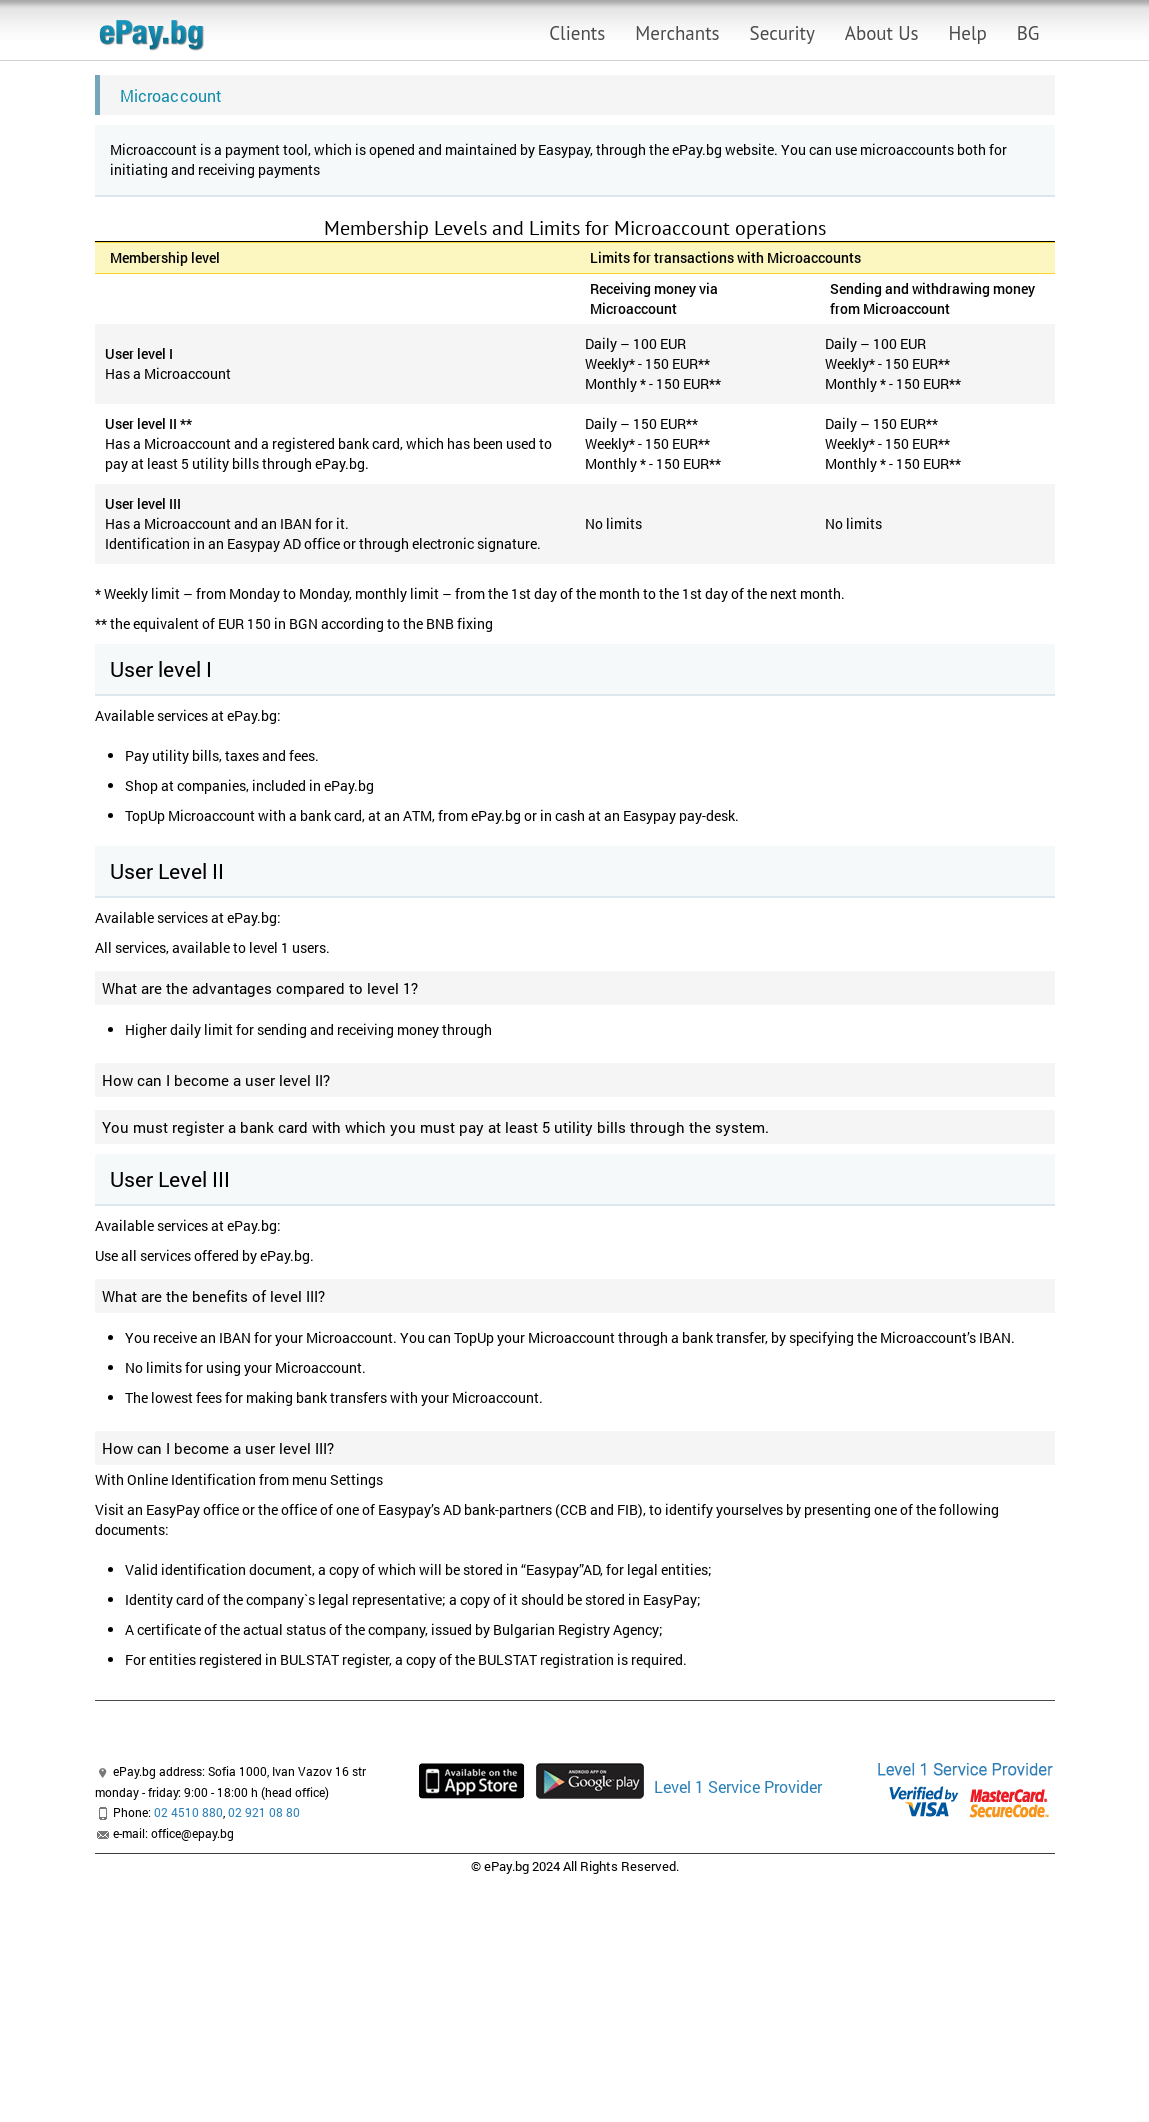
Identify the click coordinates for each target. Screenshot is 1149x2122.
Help (968, 33)
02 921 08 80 (264, 1812)
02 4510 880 (188, 1812)
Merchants (677, 33)
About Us (882, 33)
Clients (577, 33)
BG (1028, 33)
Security (782, 33)
